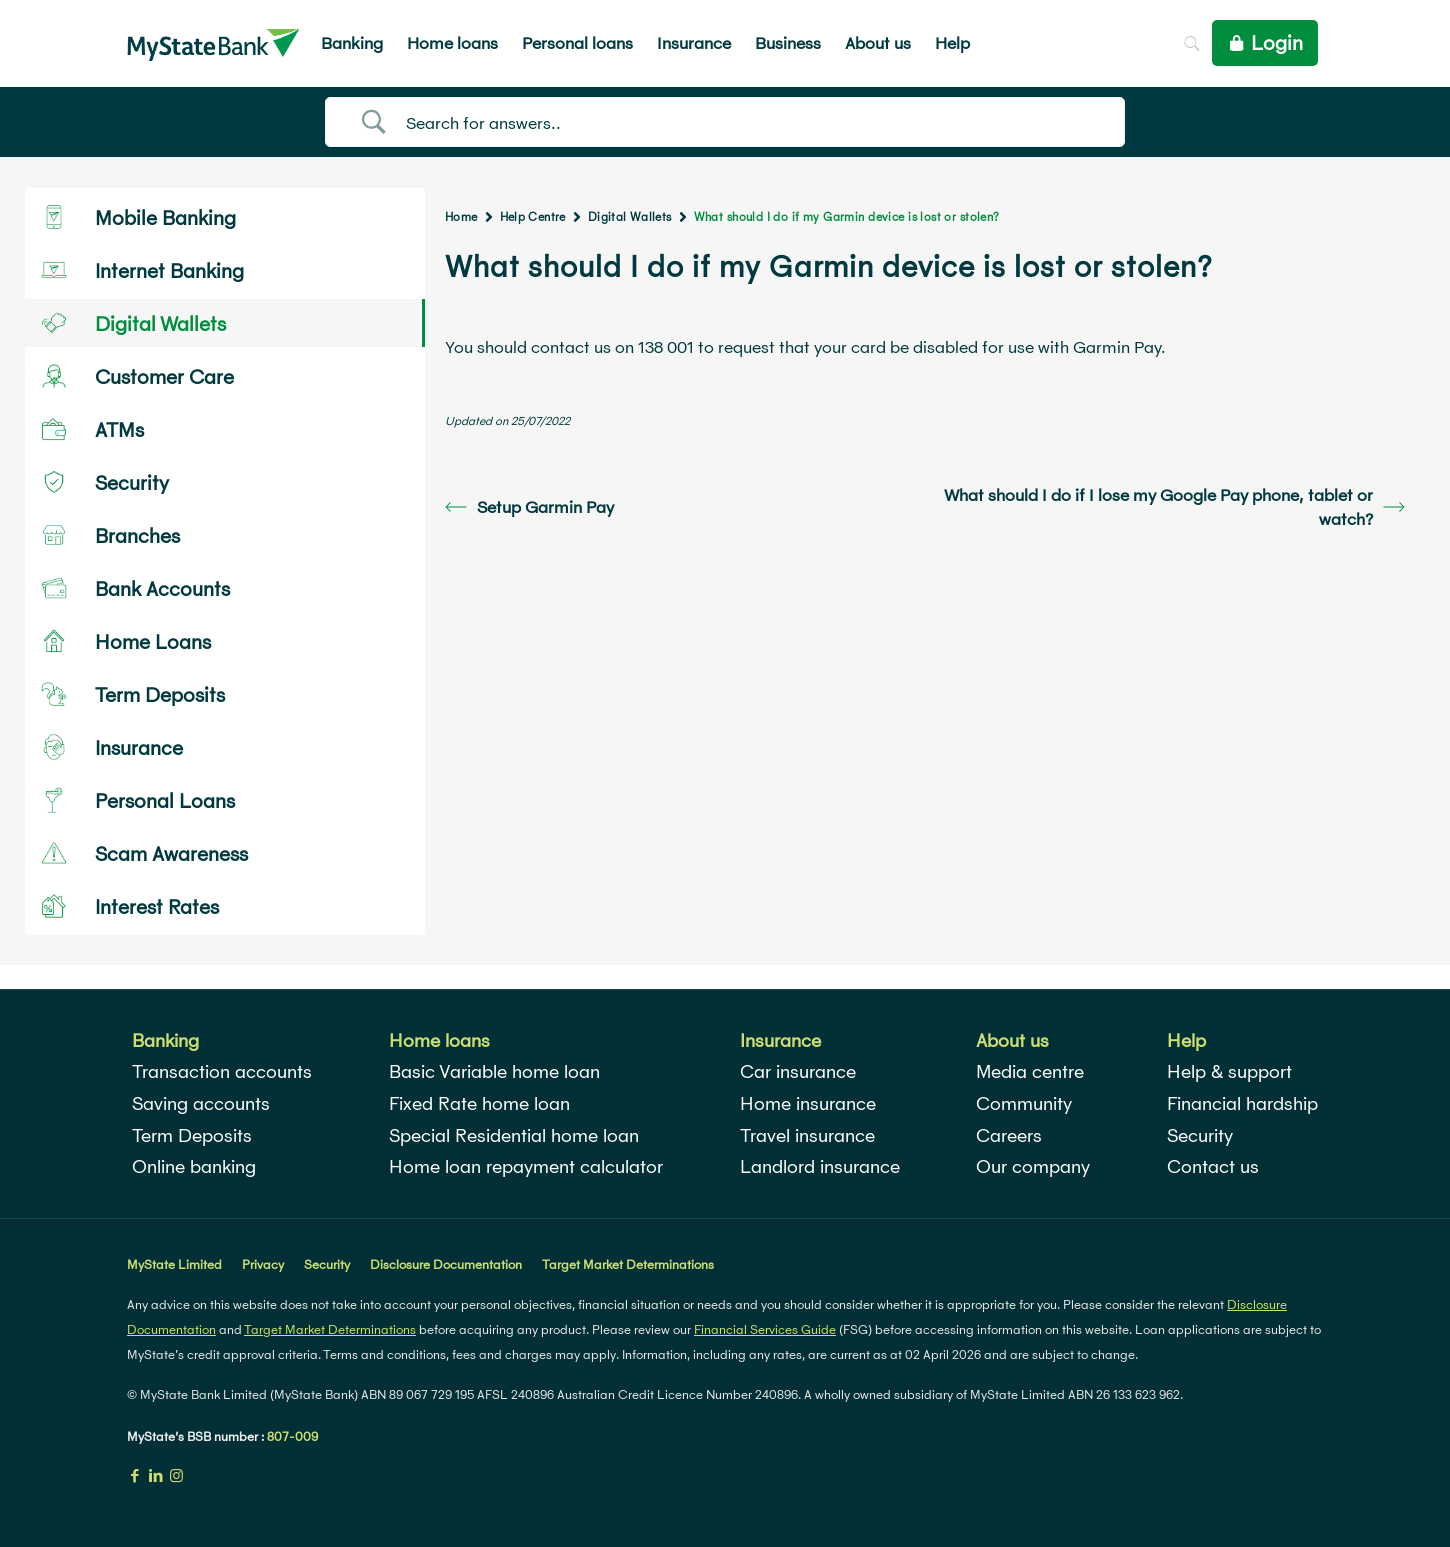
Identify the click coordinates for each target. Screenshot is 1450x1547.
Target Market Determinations (628, 1264)
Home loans (439, 1040)
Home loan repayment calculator (526, 1166)
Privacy (263, 1264)
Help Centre (533, 216)
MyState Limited (174, 1264)
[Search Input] (750, 122)
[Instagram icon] (176, 1475)
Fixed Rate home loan (479, 1103)
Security (1200, 1135)
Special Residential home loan (514, 1135)
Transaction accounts (222, 1071)
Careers (1009, 1135)
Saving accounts (201, 1103)
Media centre (1030, 1071)
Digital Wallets (630, 216)
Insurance (780, 1040)
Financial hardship (1242, 1103)
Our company (1033, 1166)
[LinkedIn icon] (155, 1475)
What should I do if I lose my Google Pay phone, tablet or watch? (1174, 506)
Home (461, 216)
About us (1012, 1040)
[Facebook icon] (134, 1475)
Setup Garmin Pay (529, 507)
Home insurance (808, 1103)
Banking (165, 1040)
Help (1186, 1040)
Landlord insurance (820, 1166)
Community (1024, 1103)
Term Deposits (192, 1135)
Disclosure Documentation (446, 1264)
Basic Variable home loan (494, 1071)
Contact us (1213, 1166)
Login (1265, 43)
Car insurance (798, 1071)
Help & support (1229, 1071)
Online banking (194, 1166)
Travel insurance (807, 1135)
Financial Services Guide (765, 1329)
